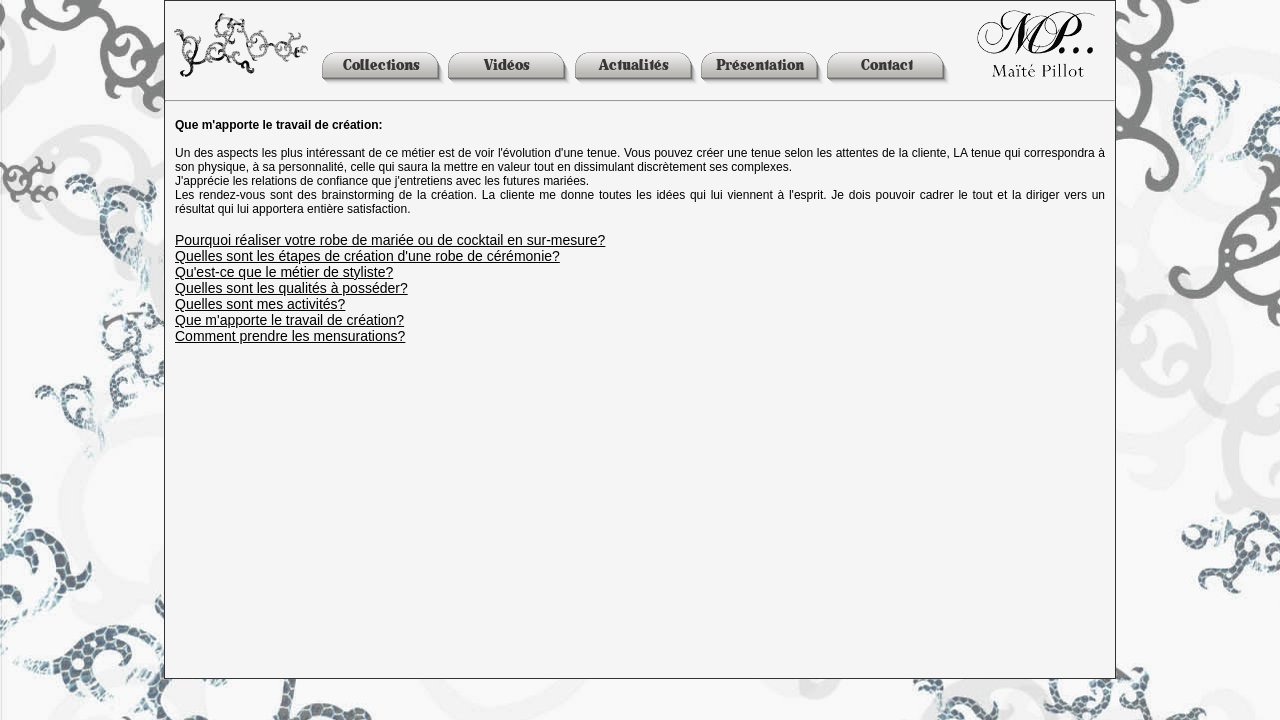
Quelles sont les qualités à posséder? (291, 288)
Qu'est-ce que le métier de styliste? (284, 272)
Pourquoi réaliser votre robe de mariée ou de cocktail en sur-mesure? (390, 240)
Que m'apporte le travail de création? (289, 320)
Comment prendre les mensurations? (290, 336)
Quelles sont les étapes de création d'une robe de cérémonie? (367, 256)
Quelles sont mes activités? (260, 304)
